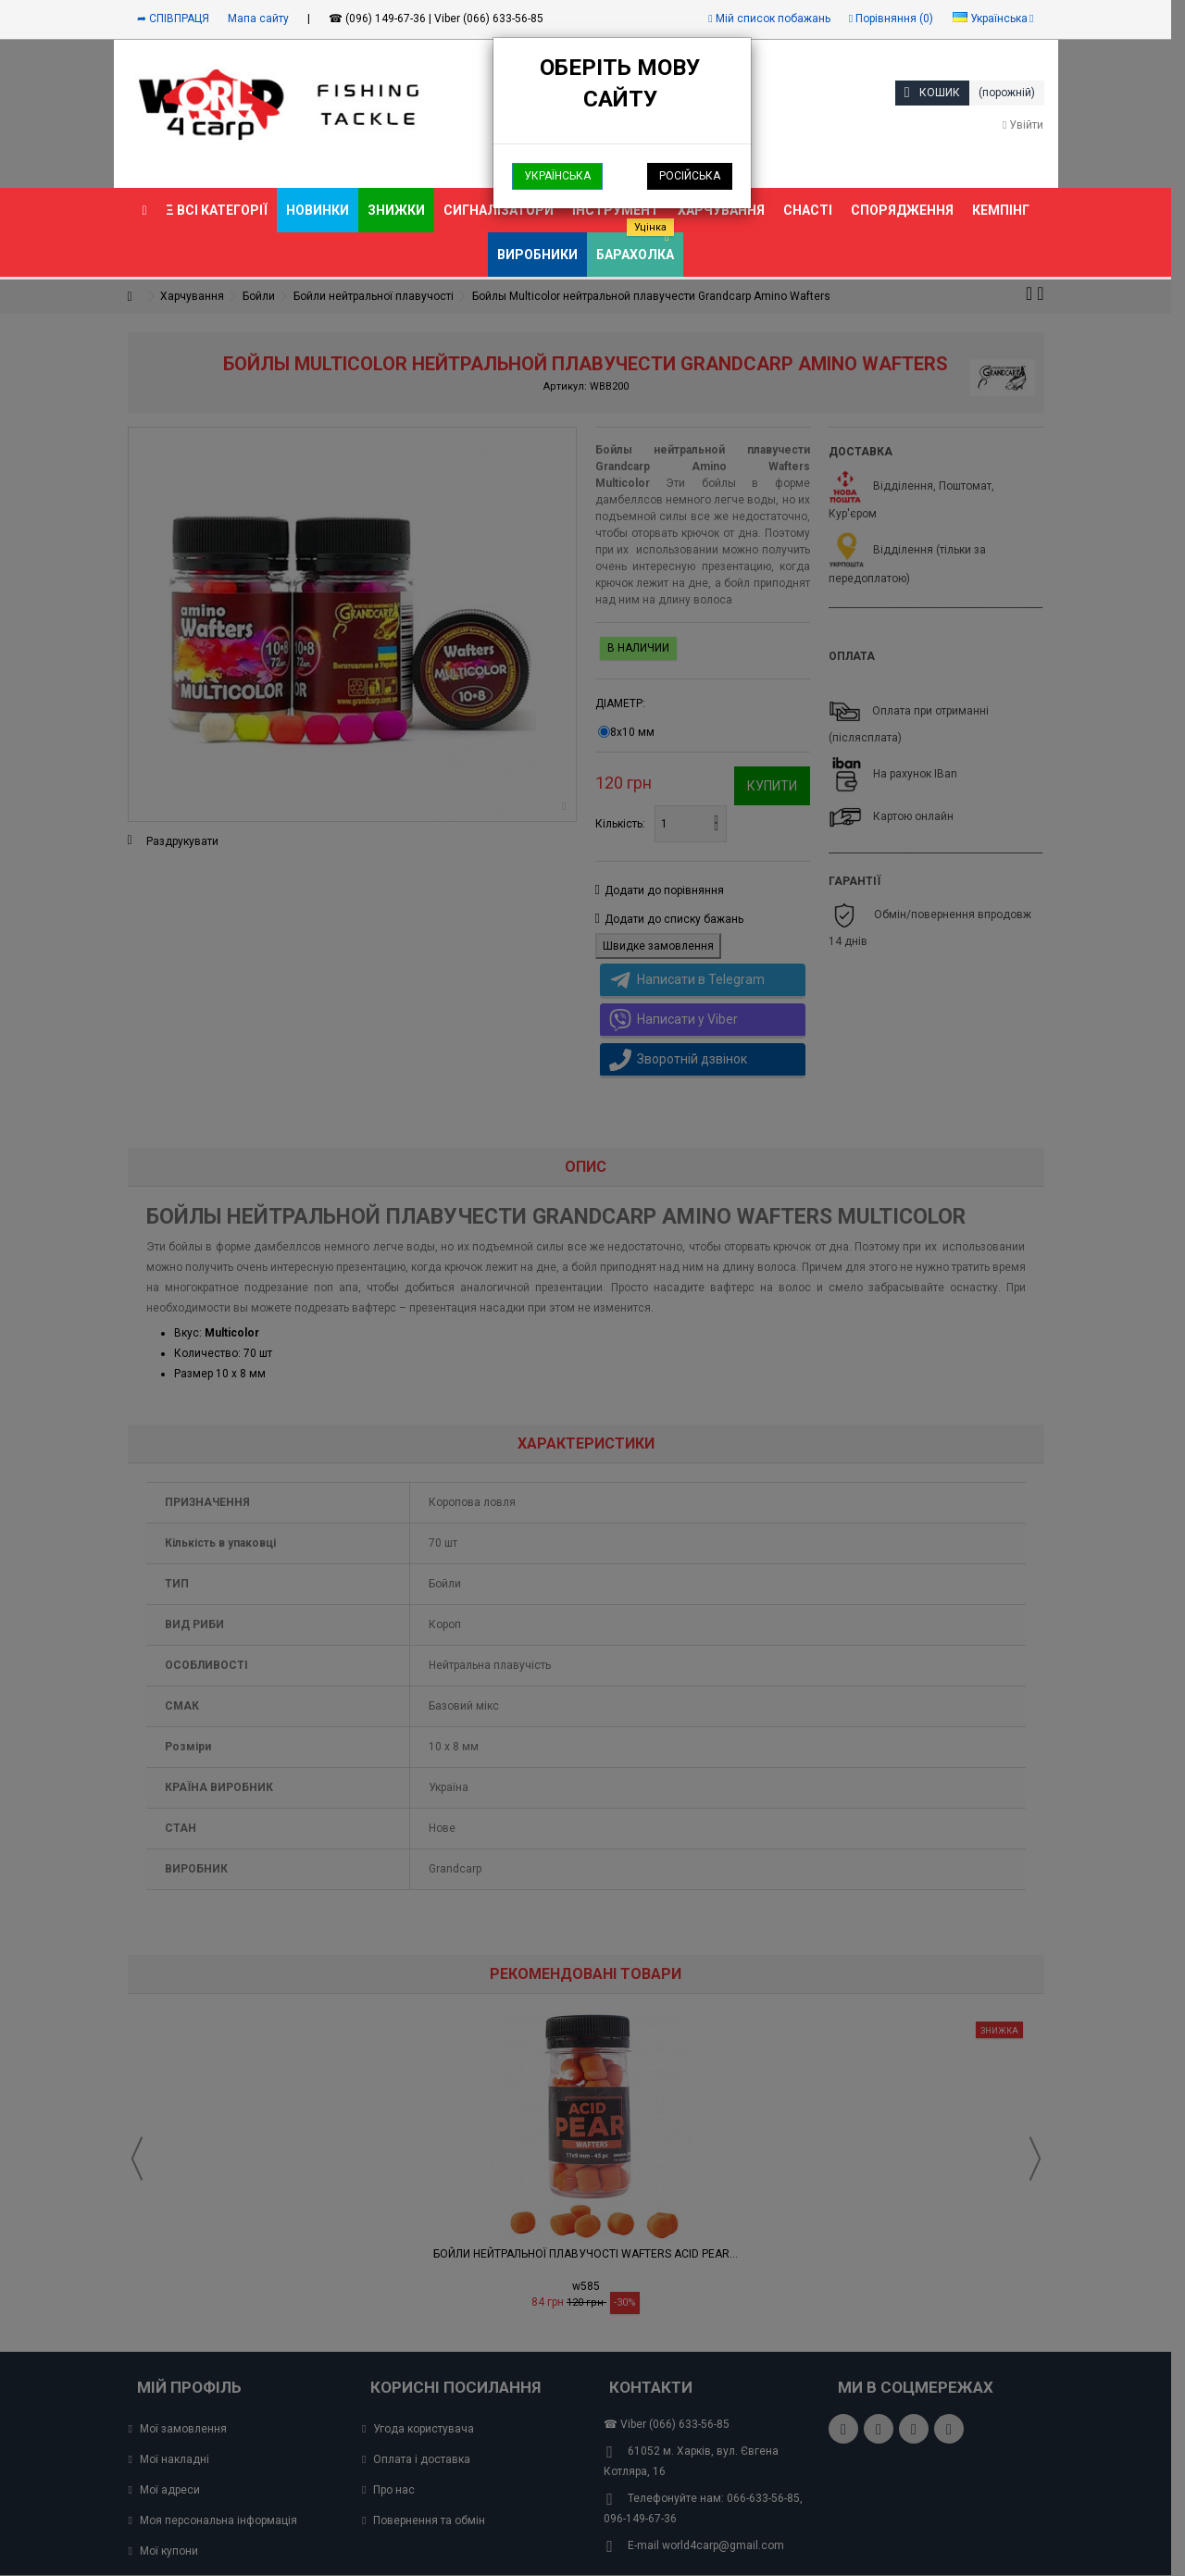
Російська (689, 175)
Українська (557, 175)
